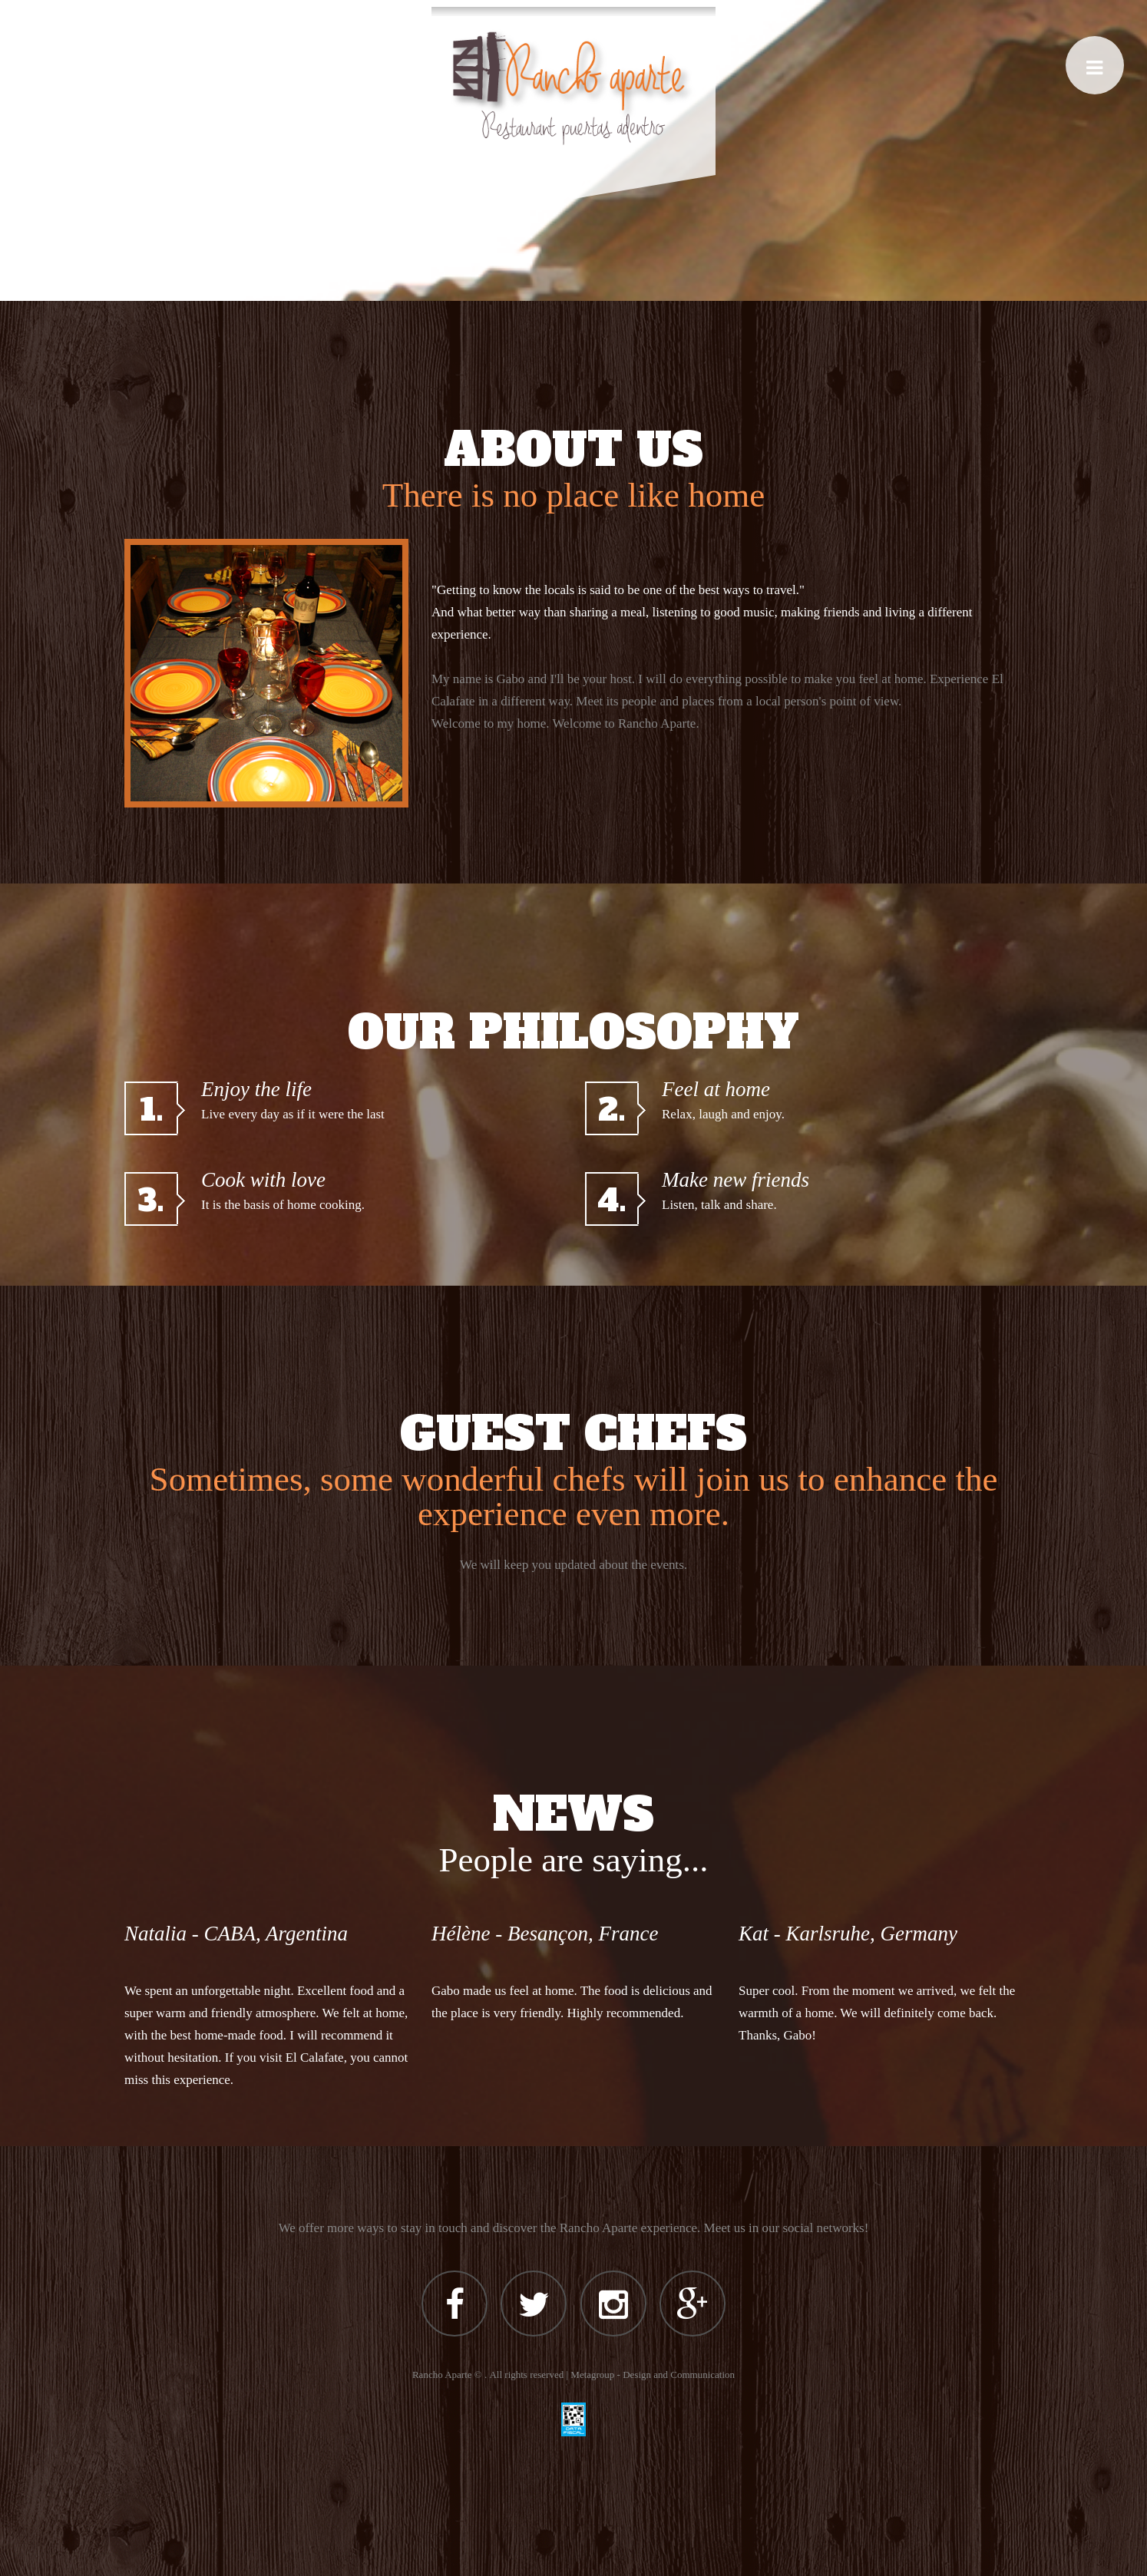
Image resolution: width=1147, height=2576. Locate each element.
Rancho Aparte (442, 2374)
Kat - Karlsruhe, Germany (848, 1933)
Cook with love (263, 1179)
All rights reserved (526, 2374)
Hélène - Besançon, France (544, 1933)
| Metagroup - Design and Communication (650, 2374)
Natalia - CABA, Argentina (236, 1933)
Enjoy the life (256, 1089)
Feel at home (716, 1089)
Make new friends (735, 1179)
